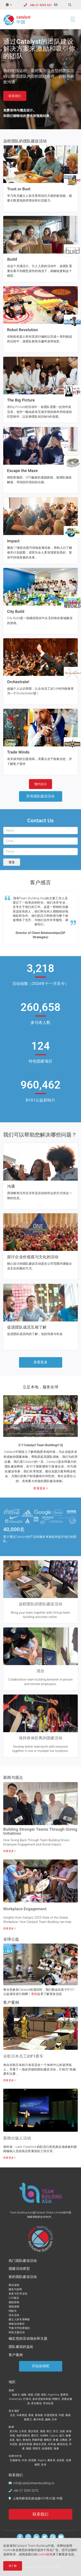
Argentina (53, 2394)
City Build (15, 611)
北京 (12, 2415)
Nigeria (42, 2460)
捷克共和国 (25, 2444)
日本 (54, 2419)
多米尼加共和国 (41, 2399)
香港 (31, 2415)
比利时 (44, 2435)
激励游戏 (14, 2302)
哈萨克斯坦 (23, 2435)
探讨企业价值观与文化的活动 (33, 1257)
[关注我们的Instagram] (28, 2537)
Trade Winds (18, 752)
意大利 (13, 2431)
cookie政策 (44, 2554)
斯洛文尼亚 (40, 2444)
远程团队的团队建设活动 (40, 1604)
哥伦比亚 (48, 2403)
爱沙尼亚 (33, 2431)
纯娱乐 (13, 2310)
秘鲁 (24, 2394)
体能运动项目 (17, 2323)
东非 (43, 2464)
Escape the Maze (22, 471)
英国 (42, 2431)
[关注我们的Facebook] (20, 2537)
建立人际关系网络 (19, 2319)
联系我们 (15, 96)
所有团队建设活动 (40, 796)
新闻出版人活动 (17, 2138)
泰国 (68, 2415)
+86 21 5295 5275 (42, 5)
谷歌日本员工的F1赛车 (23, 2056)
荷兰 (49, 2431)
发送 (12, 862)
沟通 (11, 1186)
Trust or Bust (19, 189)
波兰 (62, 2435)
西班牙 (37, 2448)
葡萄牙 (48, 2439)
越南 (48, 2419)
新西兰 (28, 2419)
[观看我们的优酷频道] (53, 2537)
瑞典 (56, 2448)
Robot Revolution (22, 330)
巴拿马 (27, 2399)
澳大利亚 (38, 2419)
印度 (61, 2415)
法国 (62, 2431)
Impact (13, 541)
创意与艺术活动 (18, 2293)
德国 (28, 2448)
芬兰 (55, 2431)
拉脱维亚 (47, 2448)
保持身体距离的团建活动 (40, 1738)
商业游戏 (14, 2285)
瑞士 (19, 2439)
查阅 (34, 1994)
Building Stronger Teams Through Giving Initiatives (40, 1831)
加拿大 (16, 2394)
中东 (24, 2460)
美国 (30, 2394)
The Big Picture (21, 400)
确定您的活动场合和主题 (28, 2338)
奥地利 (27, 2439)
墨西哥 (64, 2394)
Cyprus (53, 2435)
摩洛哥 (51, 2460)
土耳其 (23, 2431)
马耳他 (52, 2444)
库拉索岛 (36, 2403)
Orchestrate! (18, 682)
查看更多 (40, 1362)
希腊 (55, 2439)
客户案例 (16, 2355)
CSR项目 (14, 2297)
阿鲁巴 (56, 2399)
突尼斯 (32, 2460)
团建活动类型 (19, 2269)
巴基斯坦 (15, 2460)
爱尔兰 (35, 2435)
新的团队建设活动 (23, 2277)
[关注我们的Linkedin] (36, 2537)
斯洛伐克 (62, 2444)
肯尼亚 (61, 2460)
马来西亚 (21, 2415)
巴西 (37, 2394)
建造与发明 (15, 2289)
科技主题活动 (17, 2332)
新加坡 (39, 2415)
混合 (40, 1671)
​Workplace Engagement (25, 1909)
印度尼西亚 (50, 2415)
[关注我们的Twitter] (44, 2537)
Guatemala (15, 2399)
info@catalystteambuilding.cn (34, 2483)
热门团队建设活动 (23, 2261)
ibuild (12, 259)
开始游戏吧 (40, 2366)
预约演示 (40, 784)
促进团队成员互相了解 (27, 1327)
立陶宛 (64, 2439)
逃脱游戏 (14, 2306)
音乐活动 (14, 2315)
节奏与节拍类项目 (19, 2328)
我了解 (13, 2565)
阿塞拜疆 (37, 2439)
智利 (43, 2394)
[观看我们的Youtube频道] (61, 2537)
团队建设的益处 (21, 2347)
